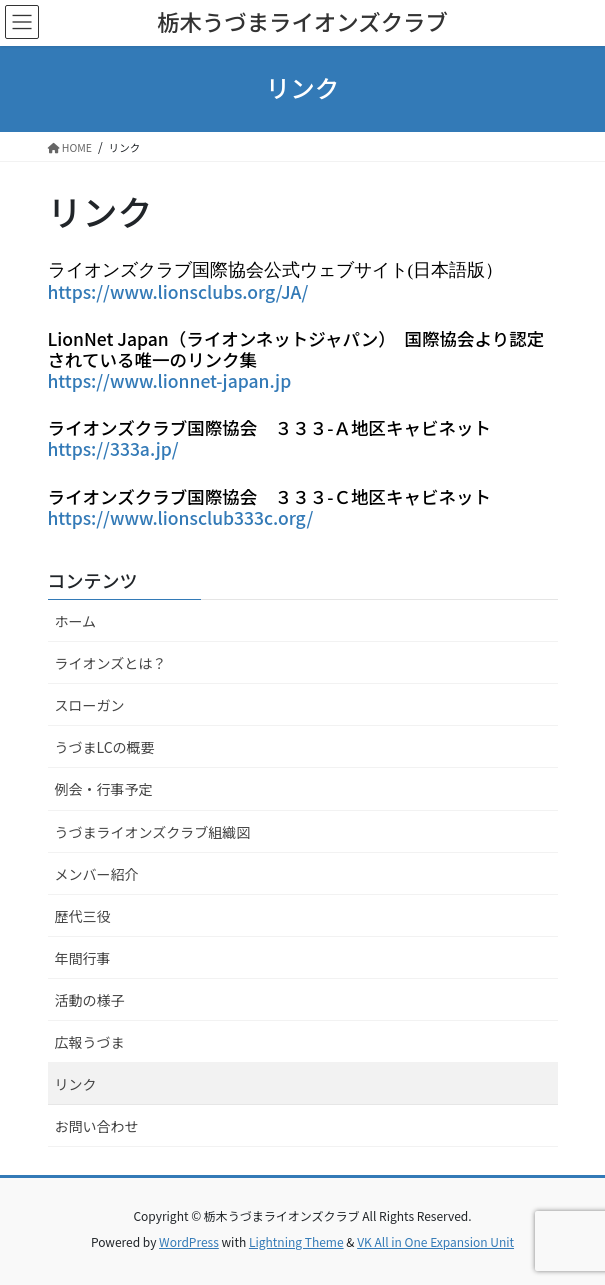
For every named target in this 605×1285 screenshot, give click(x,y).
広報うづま (90, 1042)
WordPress (189, 1241)
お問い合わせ (97, 1126)
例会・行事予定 (104, 789)
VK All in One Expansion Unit (435, 1241)
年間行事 (83, 958)
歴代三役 (83, 916)
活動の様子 (90, 1000)
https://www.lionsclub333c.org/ (181, 517)
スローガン (90, 705)
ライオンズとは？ (111, 663)
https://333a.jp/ (113, 448)
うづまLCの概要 (105, 747)
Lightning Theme (296, 1241)
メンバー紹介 (97, 874)
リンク (76, 1084)
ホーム (76, 621)
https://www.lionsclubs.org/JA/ (178, 291)
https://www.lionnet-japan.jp (170, 380)
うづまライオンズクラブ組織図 (153, 832)
